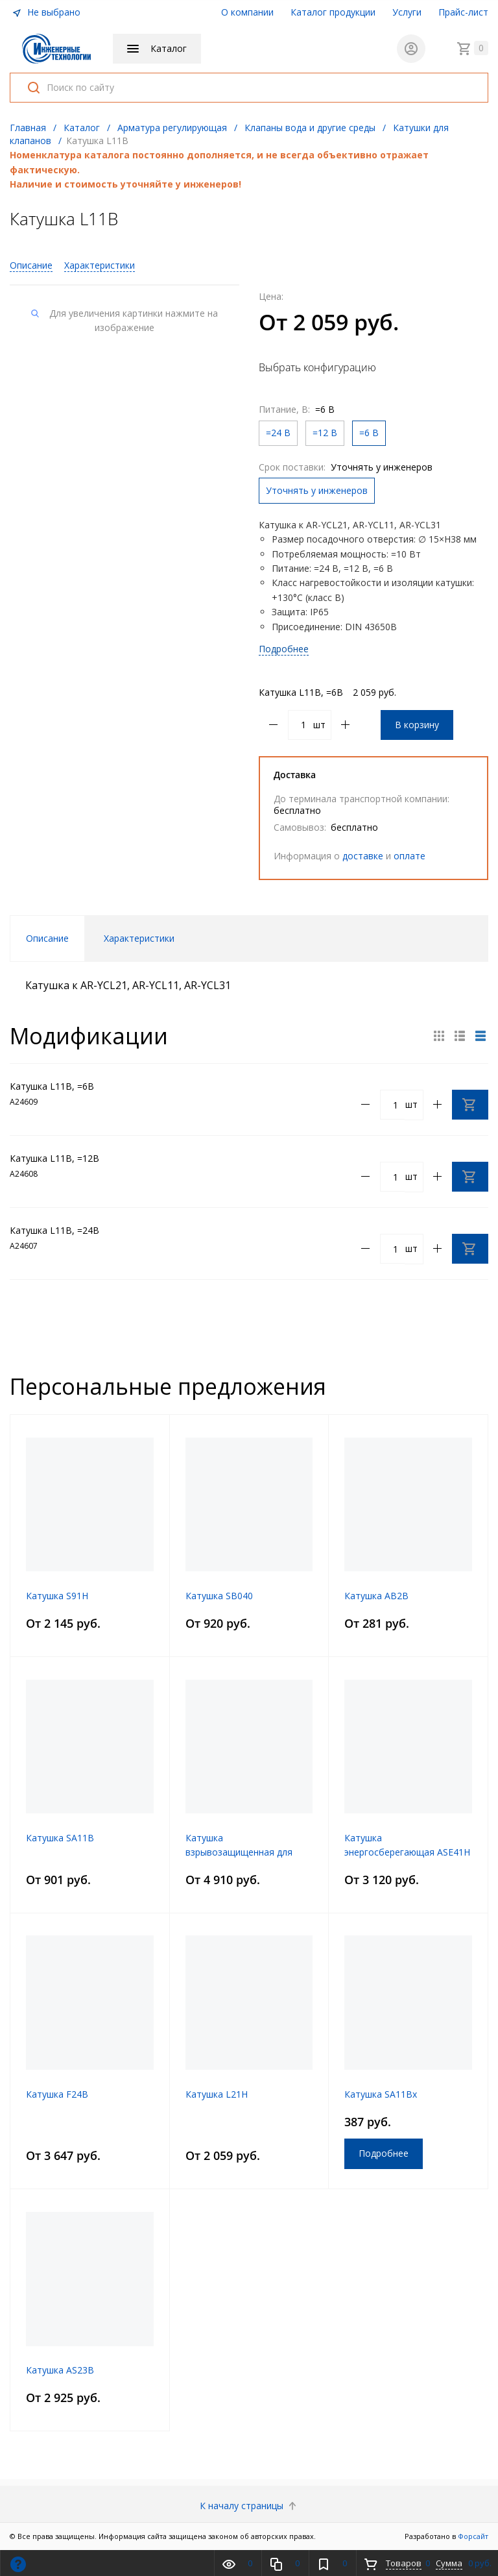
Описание (31, 265)
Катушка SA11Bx (380, 2094)
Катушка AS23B (60, 2370)
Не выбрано (46, 12)
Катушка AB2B (376, 1595)
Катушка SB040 (219, 1595)
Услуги (406, 12)
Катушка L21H (216, 2094)
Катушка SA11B (60, 1838)
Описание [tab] (47, 938)
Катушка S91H (57, 1595)
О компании (247, 12)
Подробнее (284, 649)
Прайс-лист (463, 12)
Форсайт (473, 2536)
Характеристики (99, 265)
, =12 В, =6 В (365, 568)
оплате (409, 856)
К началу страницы (249, 2505)
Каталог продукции (332, 12)
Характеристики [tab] (139, 938)
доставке (362, 856)
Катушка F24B (57, 2094)
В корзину (417, 724)
